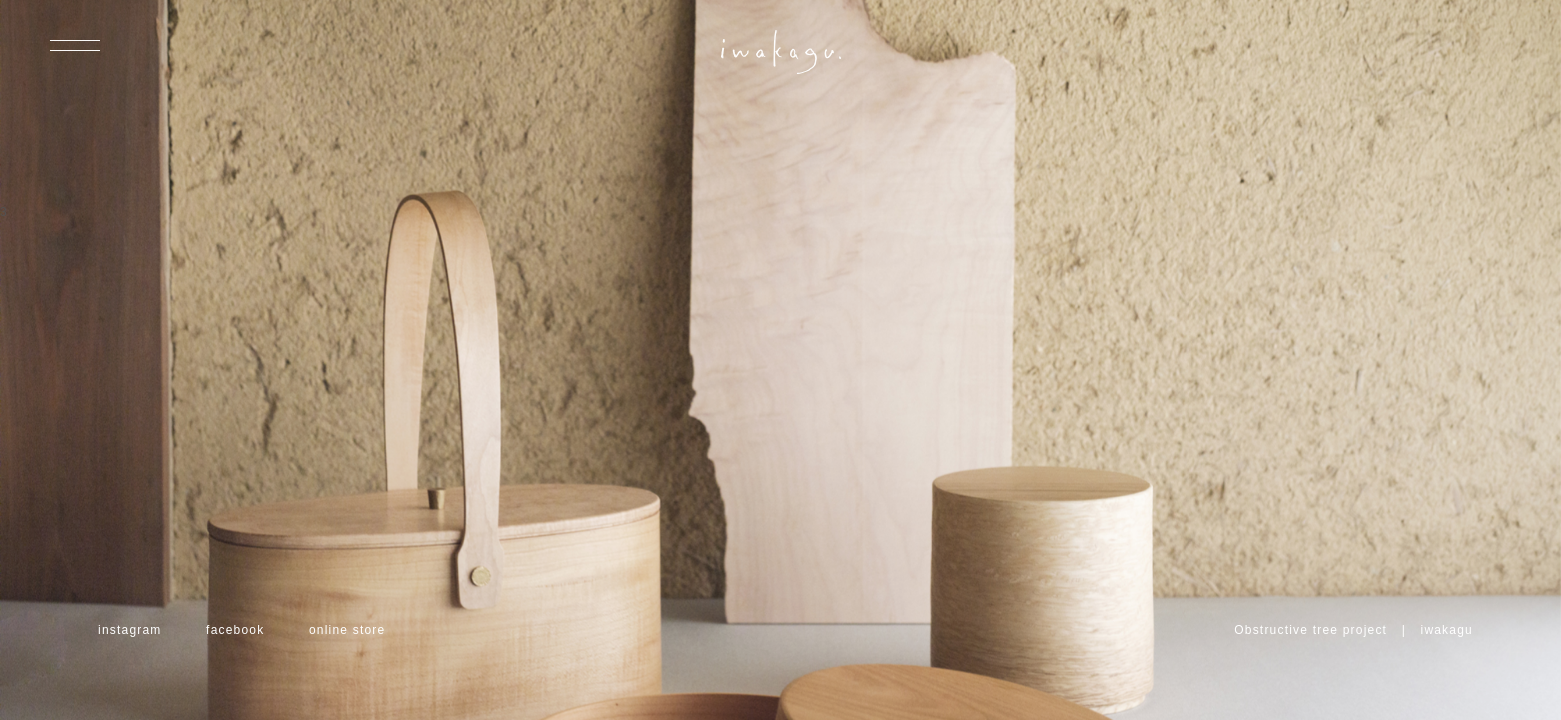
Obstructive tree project (1310, 630)
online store (347, 630)
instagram (130, 630)
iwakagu (1447, 630)
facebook (235, 630)
